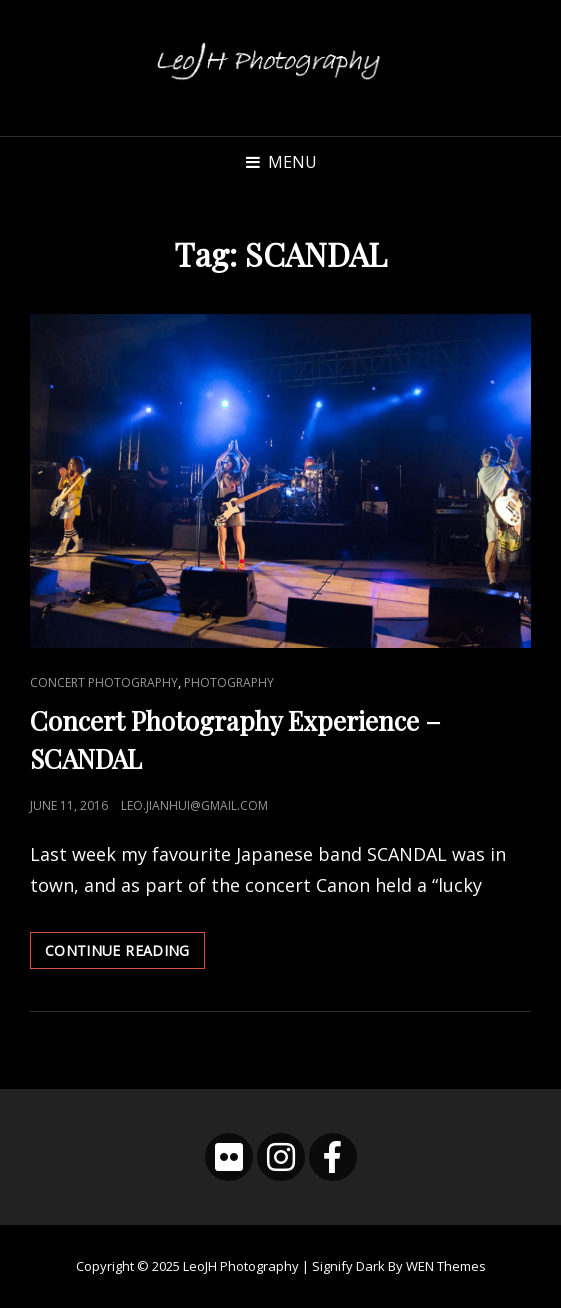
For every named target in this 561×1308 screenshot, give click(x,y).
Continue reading (125, 954)
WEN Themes (446, 1266)
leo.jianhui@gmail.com (194, 805)
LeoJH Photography (241, 1266)
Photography (229, 682)
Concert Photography (104, 682)
